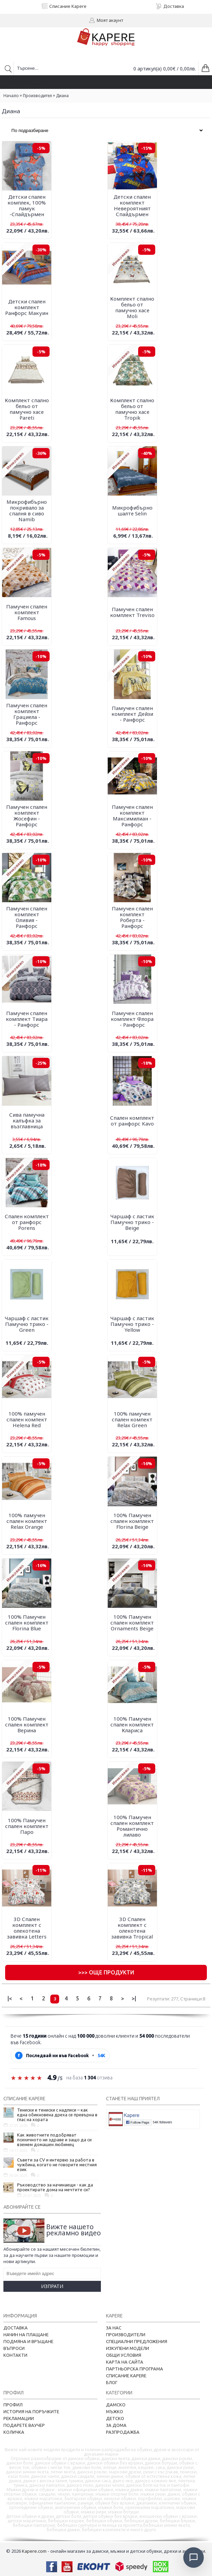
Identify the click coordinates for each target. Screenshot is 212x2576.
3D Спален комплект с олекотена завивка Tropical (132, 1928)
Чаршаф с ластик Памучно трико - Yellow (132, 1324)
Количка (13, 2432)
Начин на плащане (26, 2334)
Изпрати (52, 2286)
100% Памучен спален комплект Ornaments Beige (132, 1622)
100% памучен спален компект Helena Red (26, 1419)
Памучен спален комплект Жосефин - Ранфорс (26, 815)
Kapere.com (34, 2551)
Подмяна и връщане (28, 2341)
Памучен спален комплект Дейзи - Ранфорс (132, 714)
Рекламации (18, 2418)
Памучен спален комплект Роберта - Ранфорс (132, 917)
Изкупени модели (127, 2348)
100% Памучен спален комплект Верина (27, 1724)
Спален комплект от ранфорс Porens (27, 1222)
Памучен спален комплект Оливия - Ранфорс (26, 917)
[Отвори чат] (193, 2557)
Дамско (115, 2404)
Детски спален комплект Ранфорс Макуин (26, 307)
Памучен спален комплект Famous (26, 612)
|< (10, 1998)
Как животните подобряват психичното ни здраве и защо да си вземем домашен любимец (54, 2139)
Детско (115, 2418)
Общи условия (123, 2355)
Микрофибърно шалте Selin (132, 510)
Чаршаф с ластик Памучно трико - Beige (132, 1222)
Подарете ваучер (24, 2425)
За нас (113, 2327)
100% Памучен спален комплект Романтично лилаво (132, 1826)
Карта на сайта (124, 2362)
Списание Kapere (126, 2375)
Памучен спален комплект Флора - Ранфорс (132, 1019)
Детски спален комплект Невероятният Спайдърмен (132, 205)
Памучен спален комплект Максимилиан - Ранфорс (132, 815)
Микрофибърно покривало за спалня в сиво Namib (26, 510)
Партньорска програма (134, 2368)
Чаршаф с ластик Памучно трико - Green (27, 1324)
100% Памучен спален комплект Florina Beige (132, 1521)
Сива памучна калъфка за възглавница (26, 1120)
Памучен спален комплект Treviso (132, 612)
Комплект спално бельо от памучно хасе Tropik (132, 409)
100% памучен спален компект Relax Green (132, 1419)
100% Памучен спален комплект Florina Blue (27, 1622)
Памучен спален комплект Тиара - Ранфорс (27, 1019)
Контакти (15, 2355)
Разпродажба (123, 2432)
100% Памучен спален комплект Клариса (132, 1724)
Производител (37, 95)
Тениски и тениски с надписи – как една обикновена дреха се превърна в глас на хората (57, 2114)
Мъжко (114, 2411)
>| (134, 1998)
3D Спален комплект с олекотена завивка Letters (27, 1928)
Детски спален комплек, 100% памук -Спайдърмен (27, 205)
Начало (11, 95)
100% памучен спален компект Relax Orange (26, 1521)
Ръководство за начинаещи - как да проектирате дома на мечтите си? (55, 2187)
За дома (116, 2425)
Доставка (15, 2327)
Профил (13, 2404)
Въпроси (14, 2348)
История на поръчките (31, 2411)
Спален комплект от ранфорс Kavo (132, 1120)
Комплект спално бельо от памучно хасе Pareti (27, 409)
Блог (111, 2382)
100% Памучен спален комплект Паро (27, 1826)
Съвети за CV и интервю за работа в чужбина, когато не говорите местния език (57, 2164)
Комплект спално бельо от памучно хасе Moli (132, 307)
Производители (125, 2334)
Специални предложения (136, 2341)
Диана (62, 95)
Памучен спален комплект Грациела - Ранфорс (26, 714)
